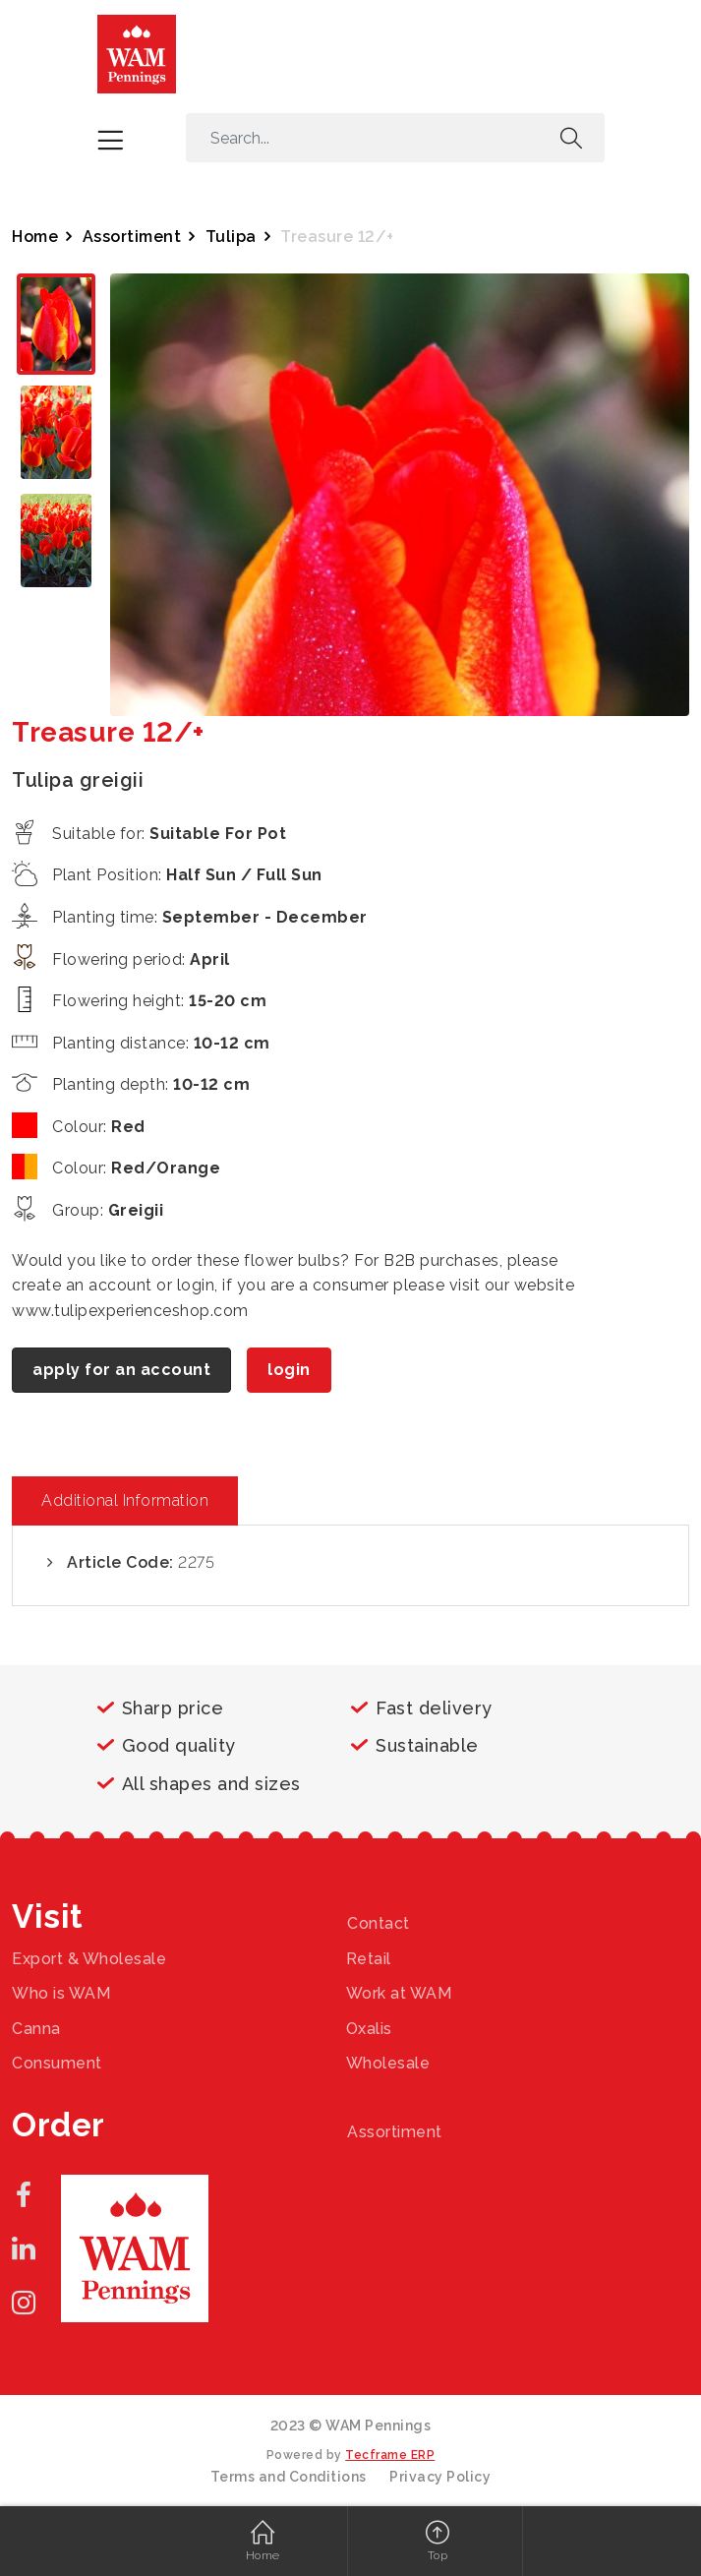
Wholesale (388, 2063)
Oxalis (369, 2028)
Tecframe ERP (390, 2455)
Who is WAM (61, 1993)
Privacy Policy (440, 2477)
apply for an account (121, 1369)
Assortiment (132, 236)
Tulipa (231, 236)
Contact (378, 1923)
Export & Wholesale (89, 1958)
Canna (36, 2028)
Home (35, 236)
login (289, 1369)
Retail (368, 1958)
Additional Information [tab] (124, 1500)
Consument (57, 2063)
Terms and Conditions (288, 2477)
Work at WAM (399, 1993)
